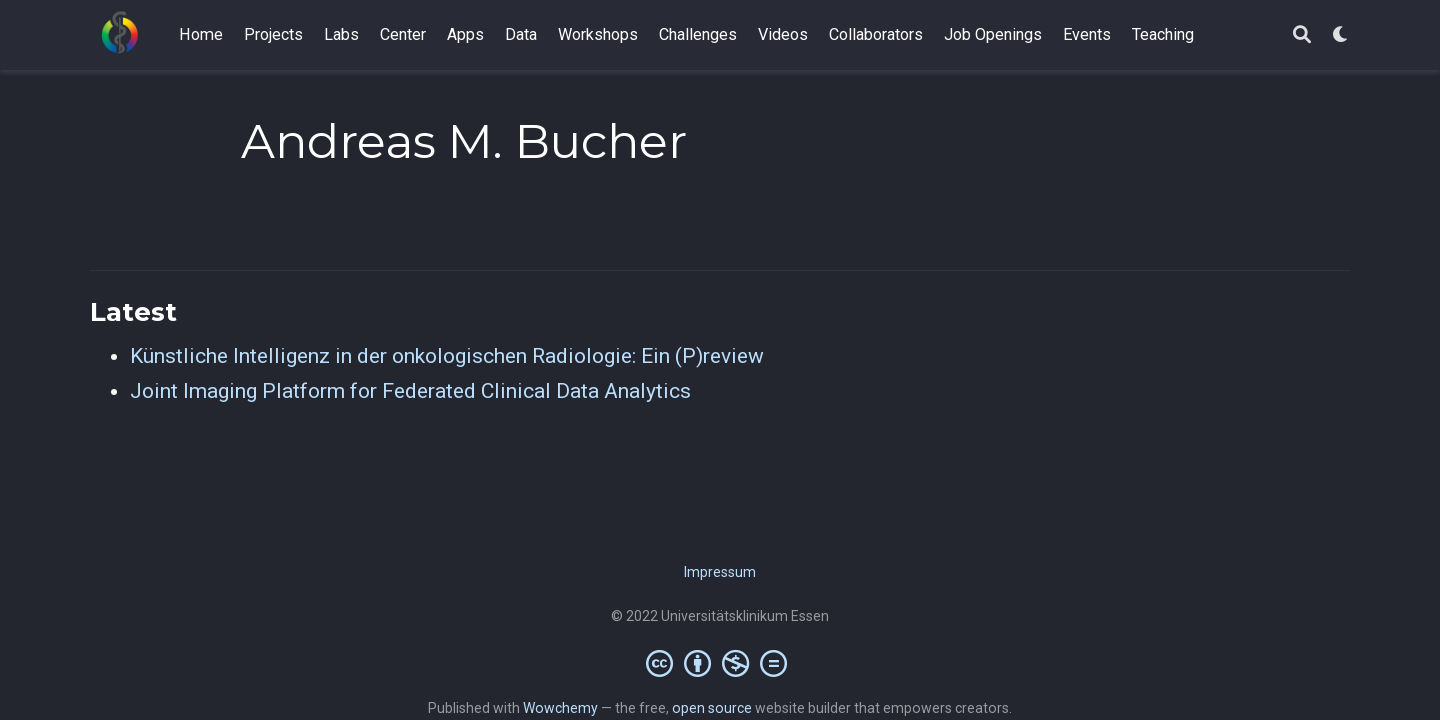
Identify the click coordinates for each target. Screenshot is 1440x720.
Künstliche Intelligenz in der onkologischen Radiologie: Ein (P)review (447, 356)
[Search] (1302, 35)
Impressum (720, 572)
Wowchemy (560, 708)
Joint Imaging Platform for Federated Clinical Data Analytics (410, 391)
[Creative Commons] (720, 663)
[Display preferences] (1341, 35)
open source (712, 708)
